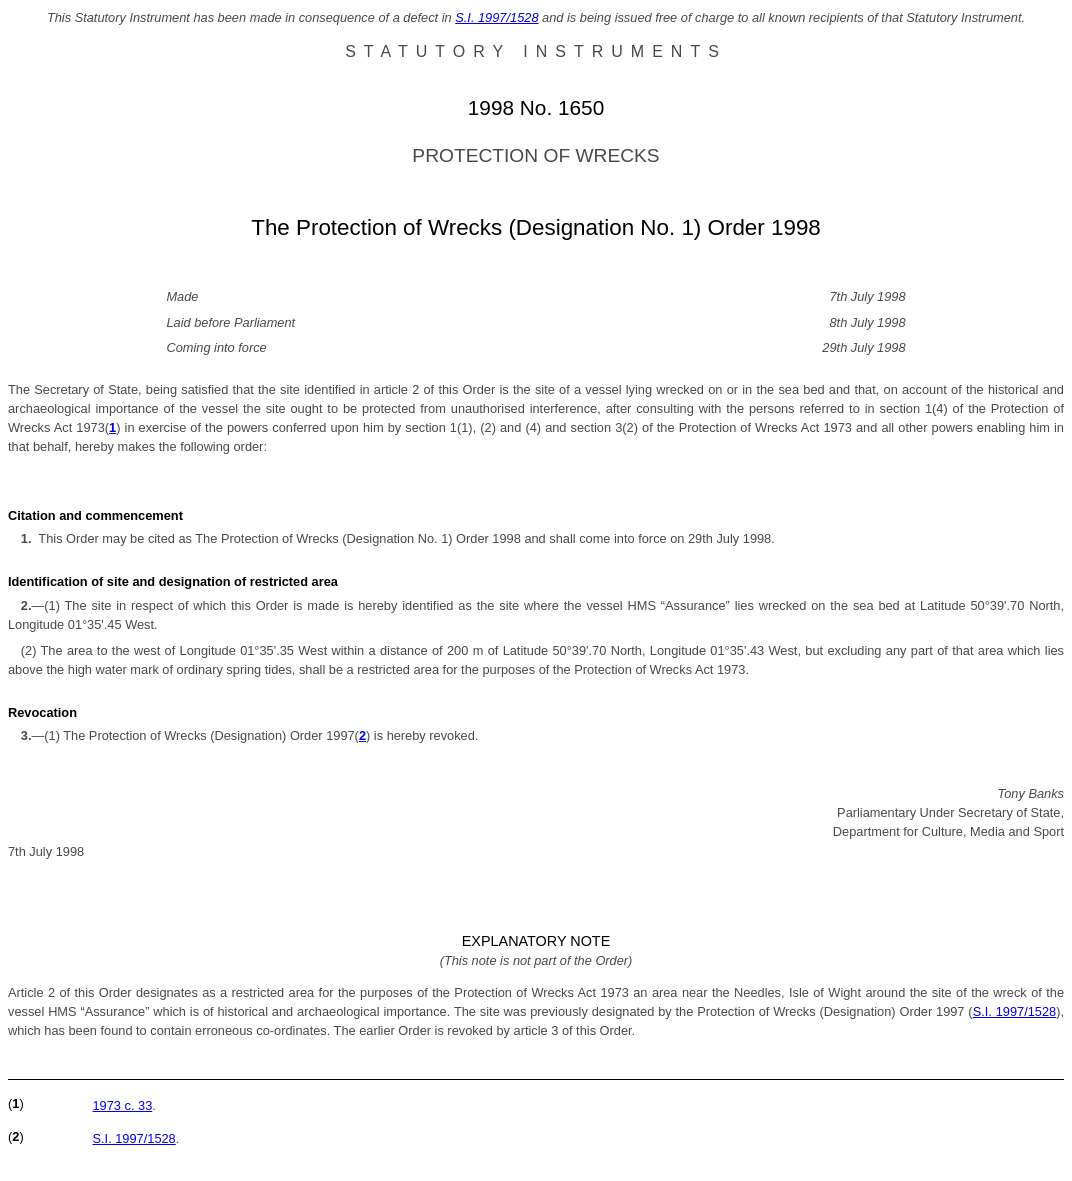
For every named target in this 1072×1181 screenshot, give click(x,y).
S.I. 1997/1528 (496, 17)
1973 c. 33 (122, 1105)
